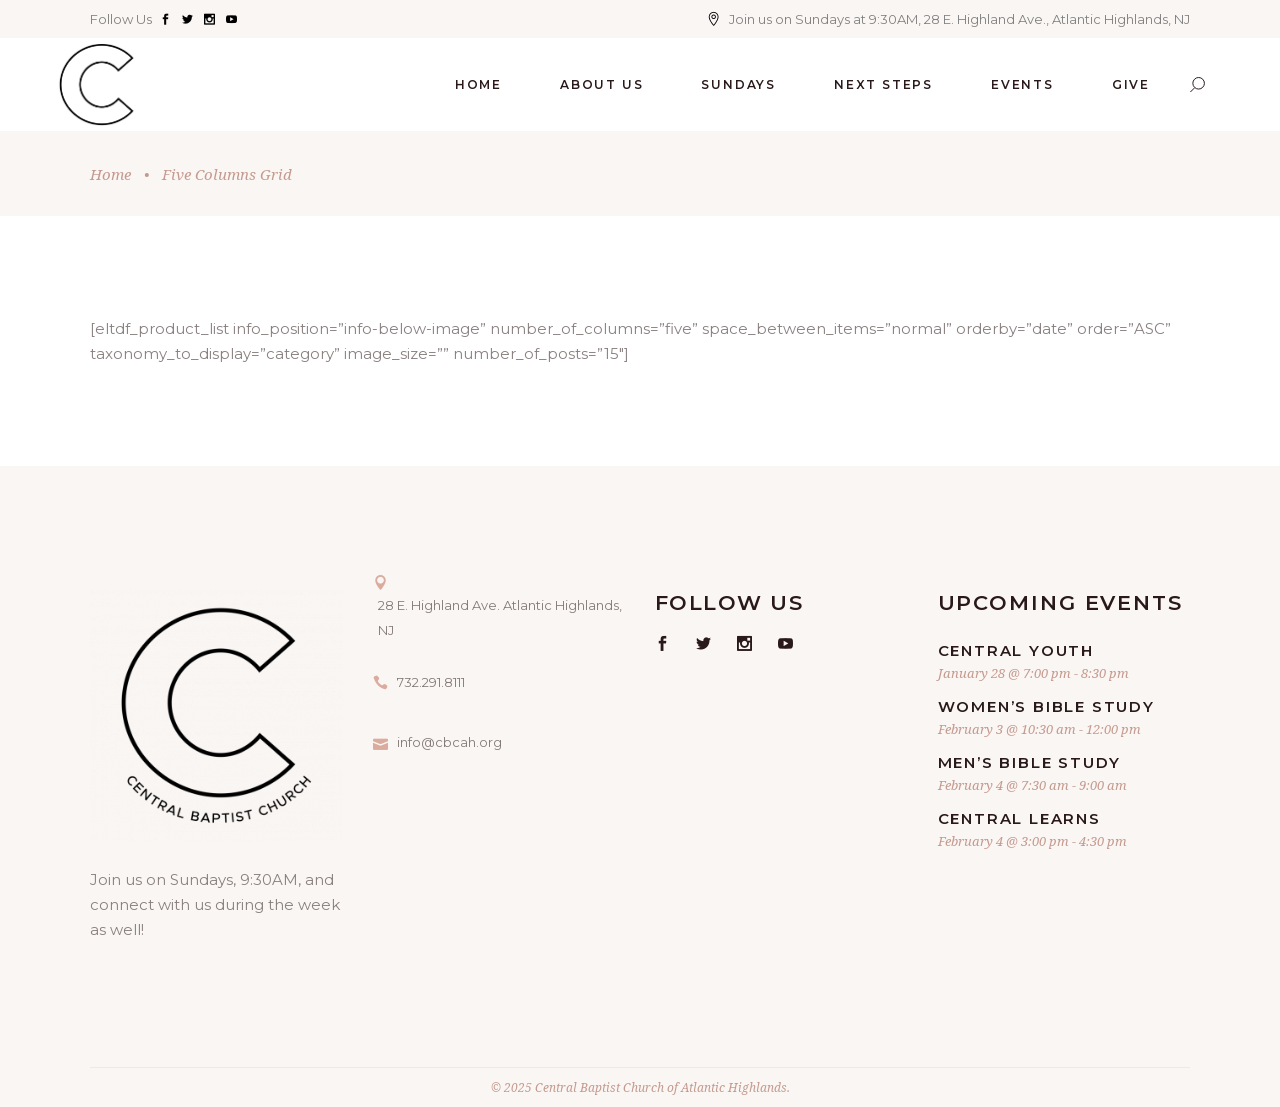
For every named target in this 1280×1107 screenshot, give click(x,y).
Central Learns (1019, 818)
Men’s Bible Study (1030, 762)
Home (110, 174)
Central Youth (1016, 650)
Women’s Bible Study (1046, 706)
